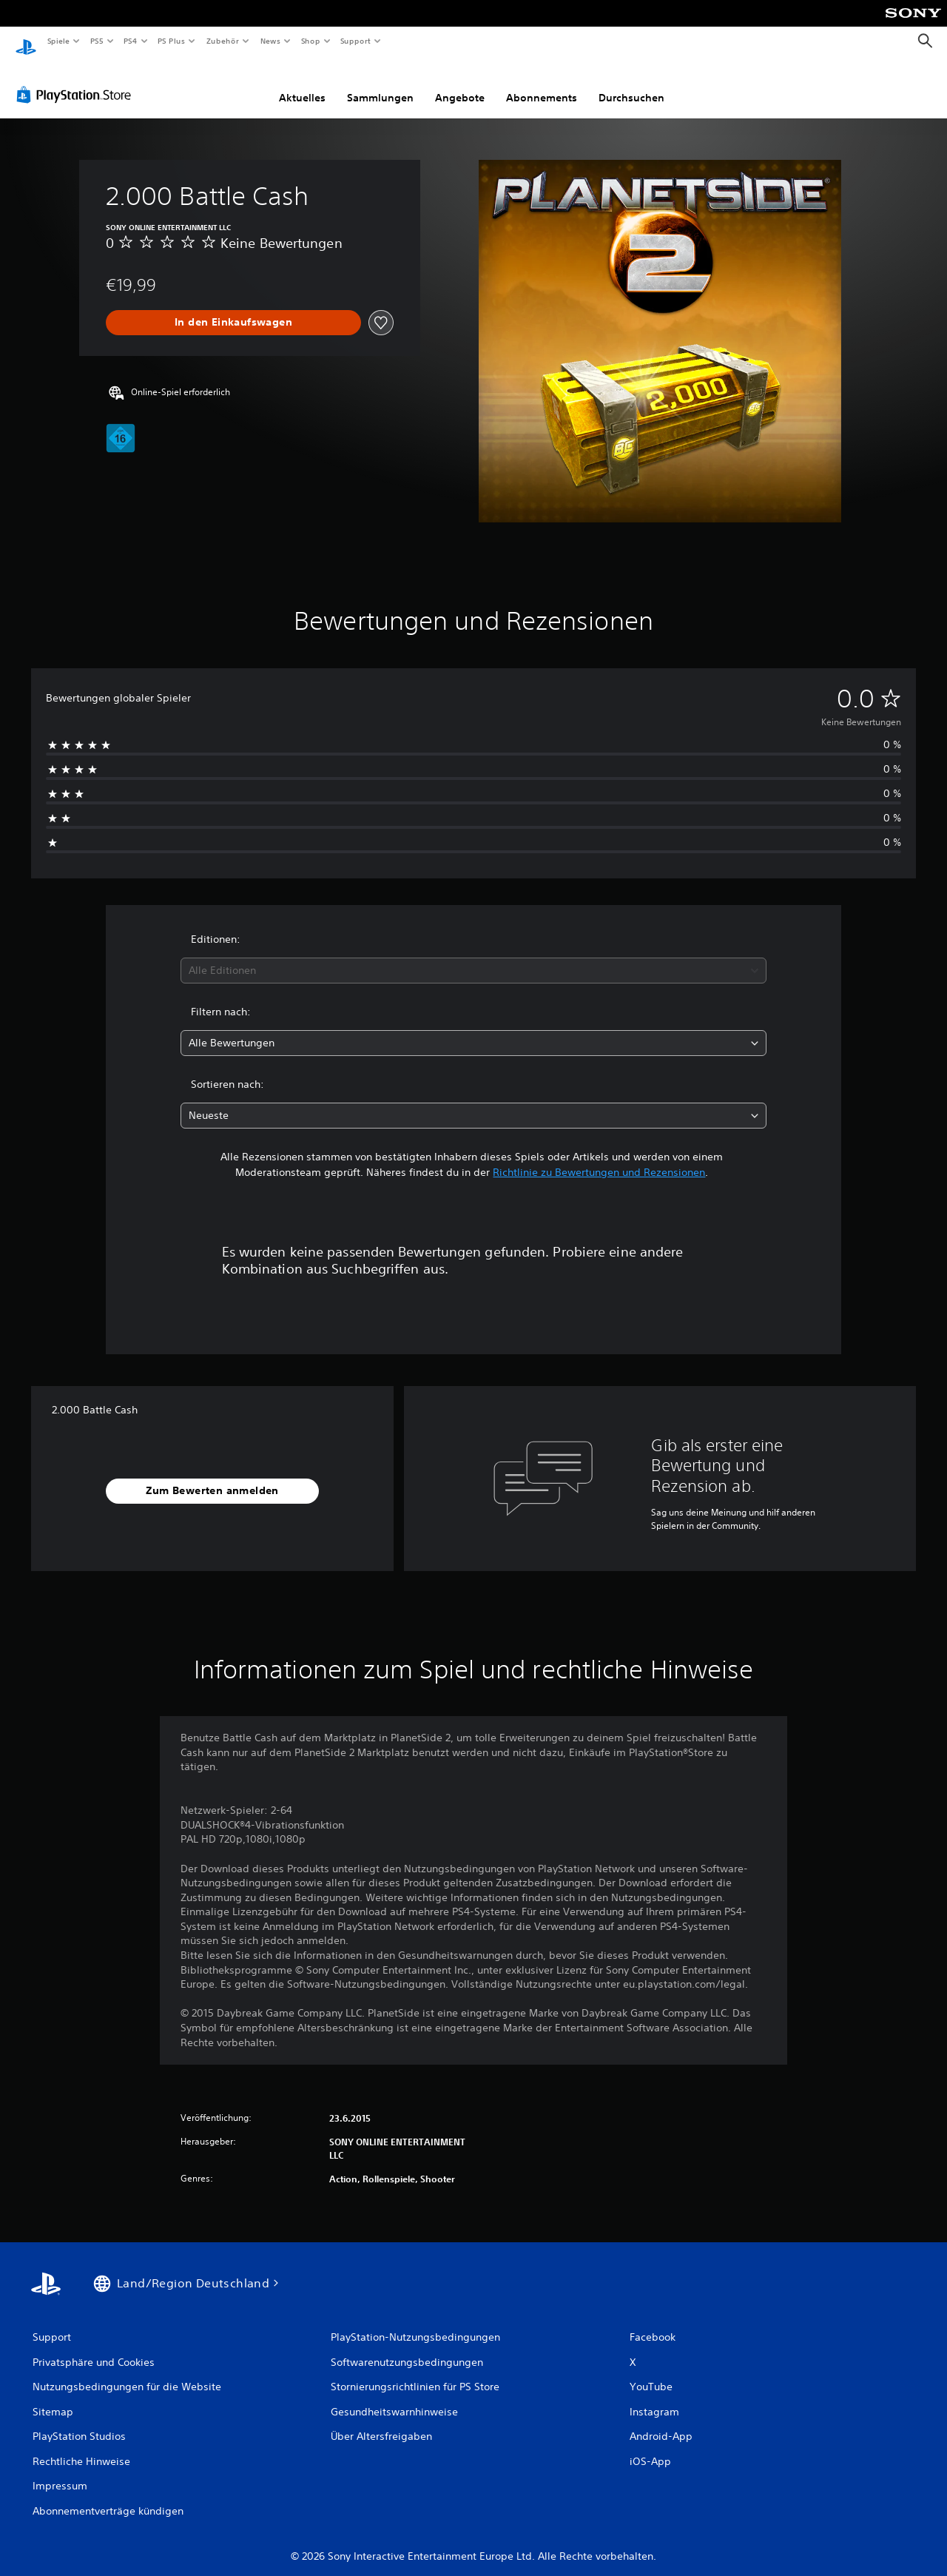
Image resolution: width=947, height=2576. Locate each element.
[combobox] (474, 956)
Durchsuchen (631, 83)
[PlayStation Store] (77, 81)
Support (355, 41)
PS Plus (172, 41)
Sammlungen (380, 83)
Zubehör (222, 41)
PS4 (131, 41)
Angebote (460, 83)
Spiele (58, 41)
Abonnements (541, 83)
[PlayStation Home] (25, 41)
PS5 (97, 41)
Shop (310, 41)
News (270, 41)
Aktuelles (302, 83)
